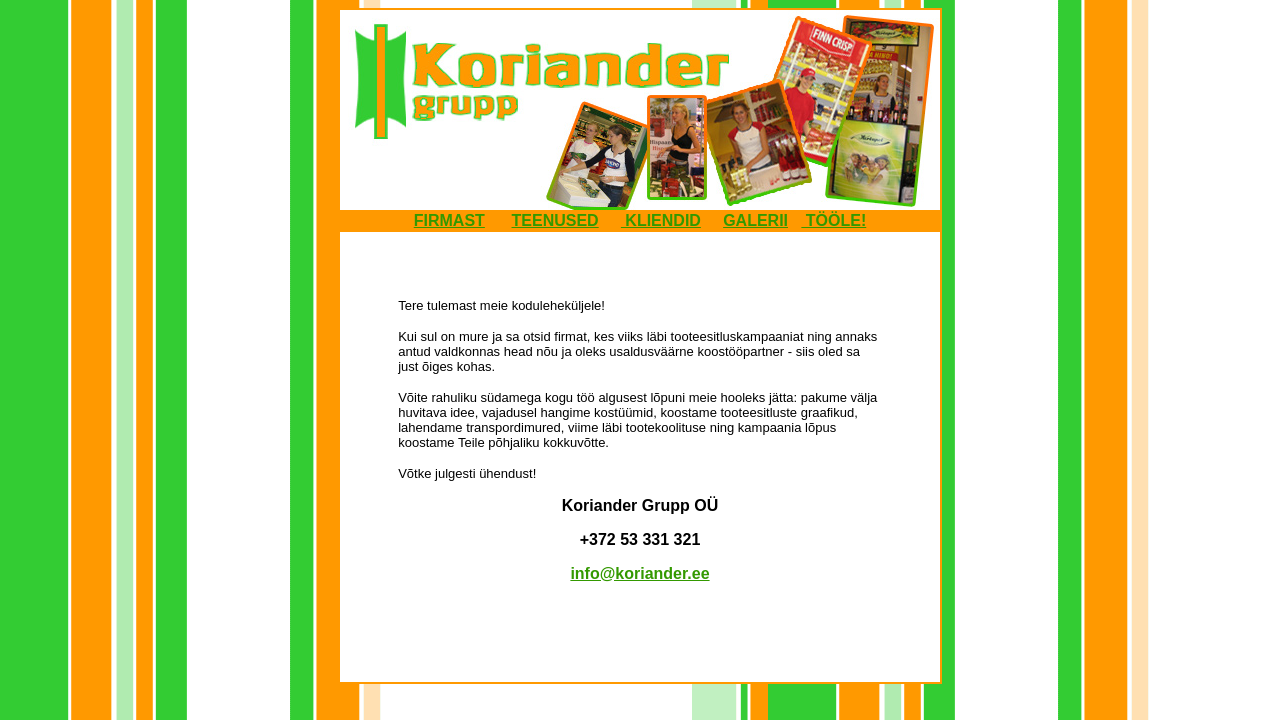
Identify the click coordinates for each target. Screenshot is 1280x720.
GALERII (755, 220)
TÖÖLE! (833, 220)
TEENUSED (555, 220)
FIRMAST (449, 220)
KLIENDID (661, 220)
